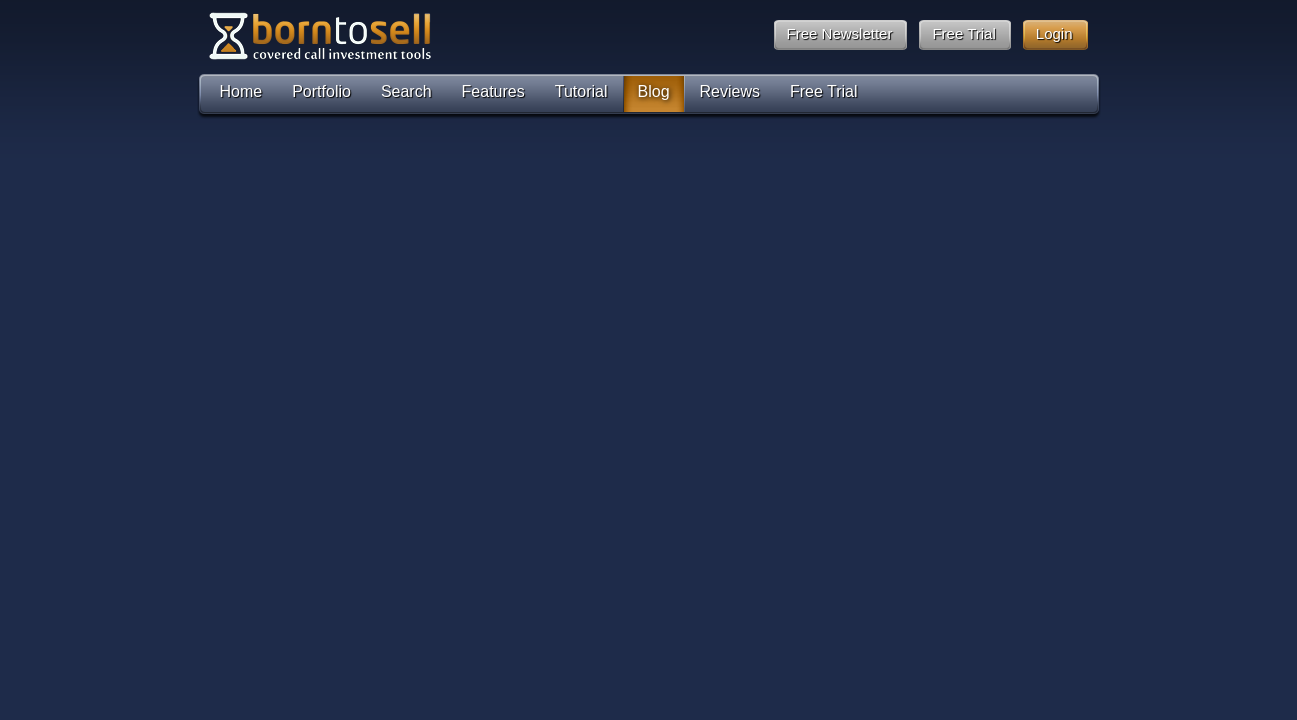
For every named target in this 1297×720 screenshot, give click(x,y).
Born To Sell (319, 36)
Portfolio (321, 91)
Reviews (730, 91)
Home (241, 91)
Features (493, 91)
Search (406, 91)
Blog (654, 91)
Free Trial (824, 91)
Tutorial (581, 91)
